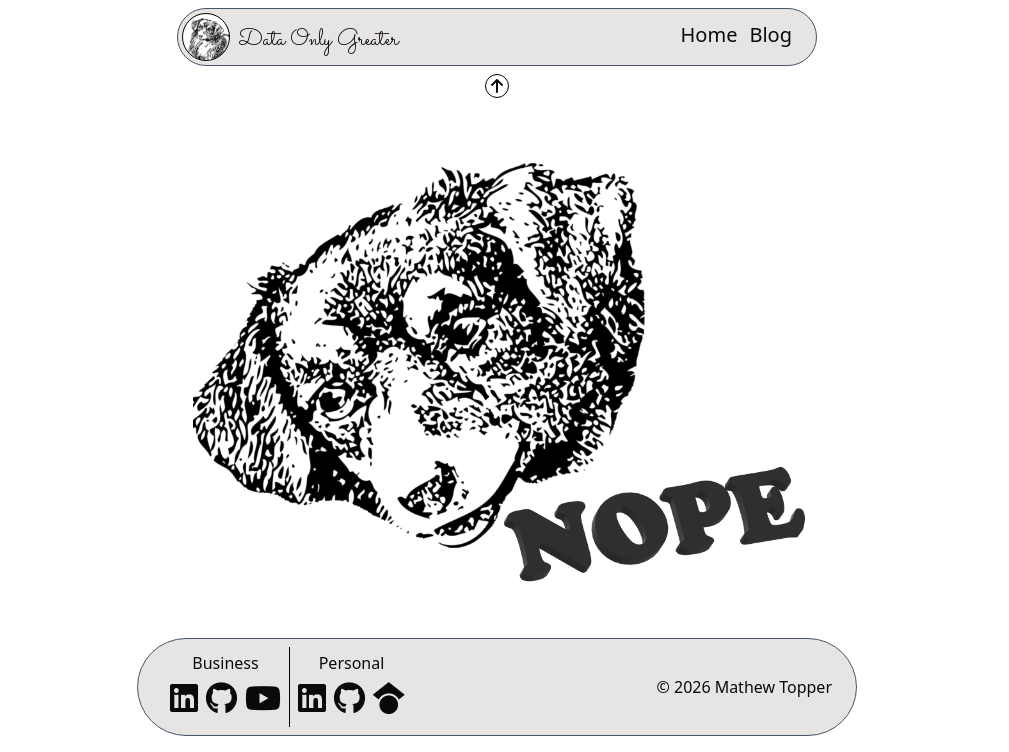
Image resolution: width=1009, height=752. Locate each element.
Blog (770, 34)
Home (709, 34)
